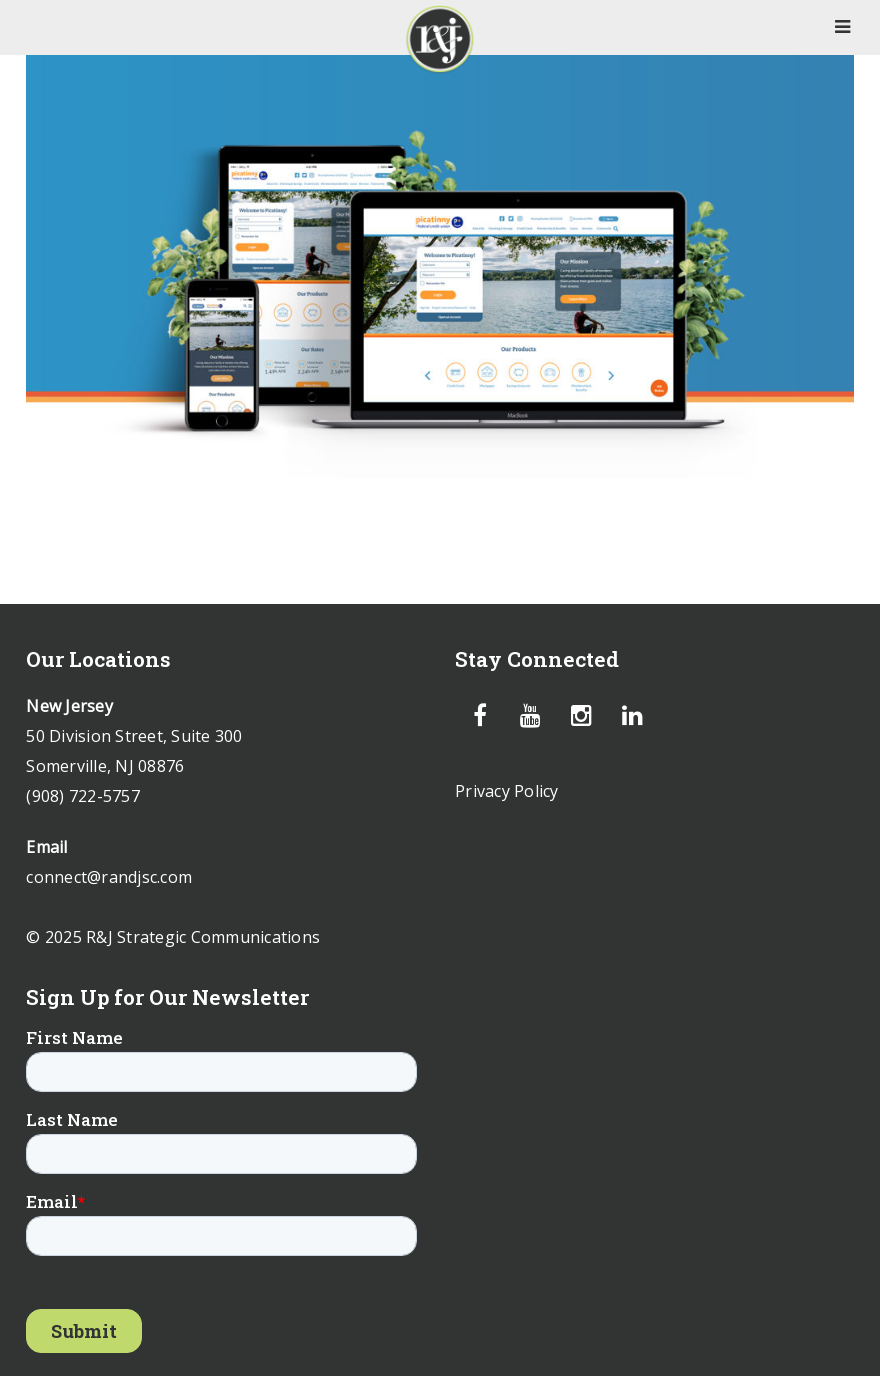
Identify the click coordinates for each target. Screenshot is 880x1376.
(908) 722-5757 (83, 796)
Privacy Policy (507, 791)
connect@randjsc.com (109, 877)
